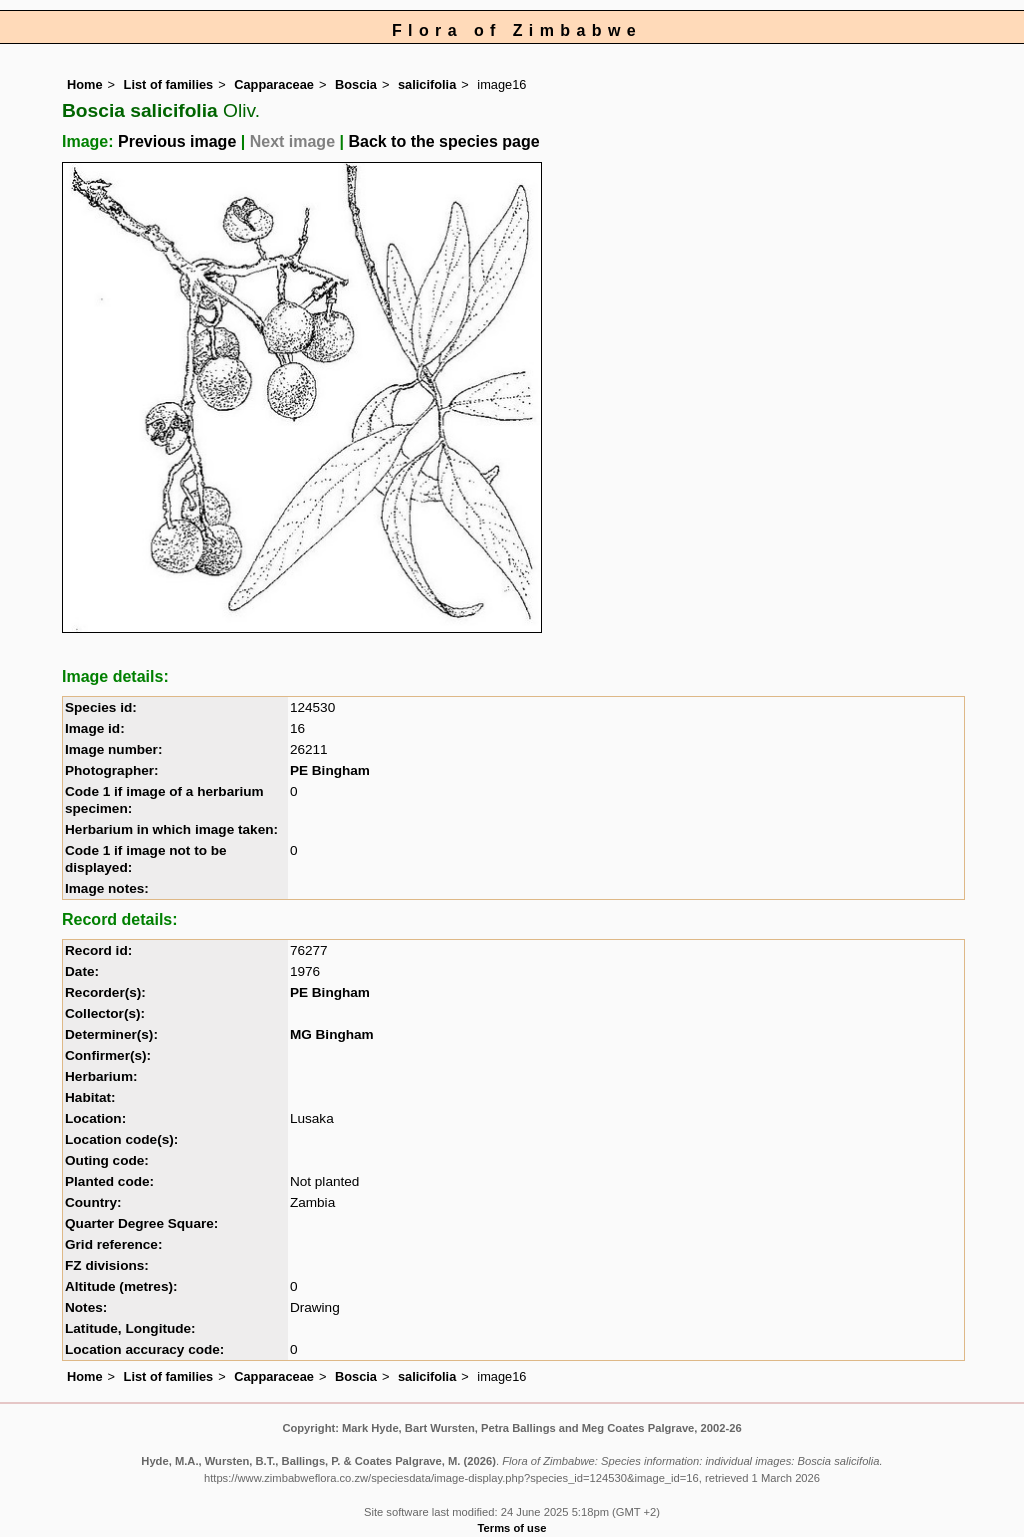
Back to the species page (443, 141)
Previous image (177, 141)
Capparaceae (274, 84)
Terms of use (512, 1528)
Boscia (356, 84)
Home (85, 84)
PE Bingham (330, 770)
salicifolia (427, 84)
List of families (169, 84)
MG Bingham (332, 1034)
